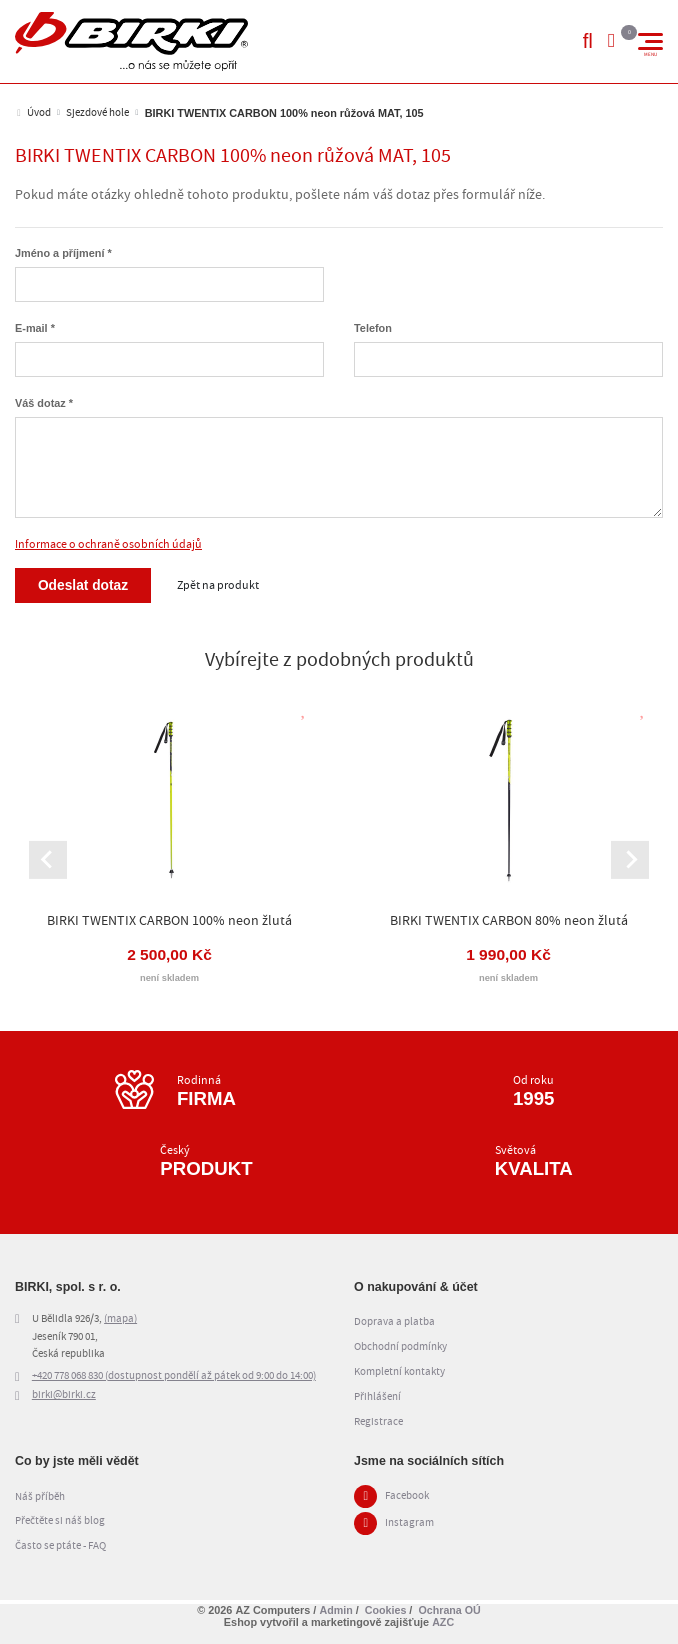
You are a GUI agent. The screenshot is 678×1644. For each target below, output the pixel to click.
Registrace (378, 1425)
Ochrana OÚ (449, 1610)
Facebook (407, 1500)
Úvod (39, 113)
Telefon (373, 328)
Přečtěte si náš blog (60, 1524)
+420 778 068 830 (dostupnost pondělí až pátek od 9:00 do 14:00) (174, 1379)
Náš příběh (40, 1499)
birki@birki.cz (64, 1399)
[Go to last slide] (48, 861)
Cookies (385, 1610)
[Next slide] (629, 861)
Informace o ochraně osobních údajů (108, 544)
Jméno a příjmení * (63, 253)
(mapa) (120, 1322)
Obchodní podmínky (400, 1350)
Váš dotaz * (44, 403)
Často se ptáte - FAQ (60, 1549)
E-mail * (35, 328)
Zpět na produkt (220, 586)
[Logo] (131, 41)
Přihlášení (377, 1400)
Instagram (409, 1527)
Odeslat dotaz (84, 585)
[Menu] (650, 41)
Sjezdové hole (97, 113)
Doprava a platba (394, 1325)
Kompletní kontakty (399, 1375)
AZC (443, 1622)
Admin (335, 1610)
